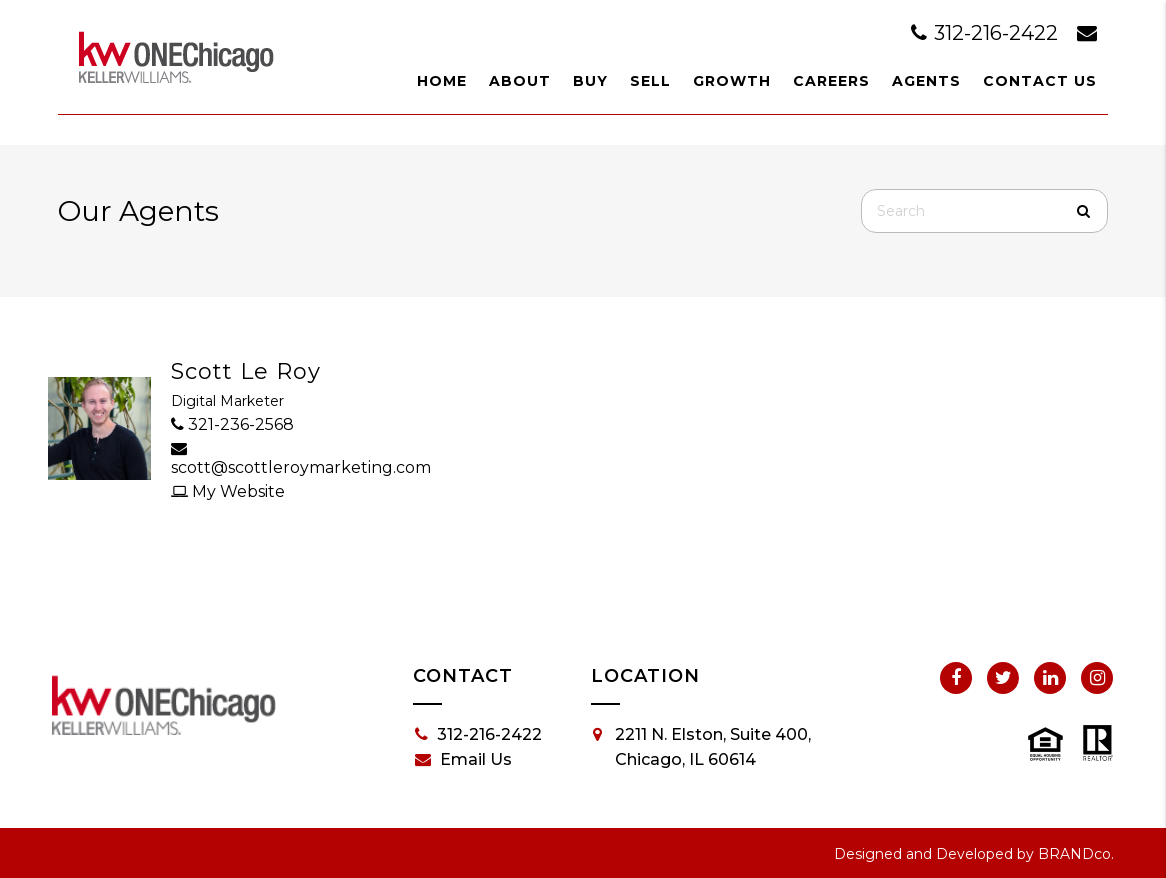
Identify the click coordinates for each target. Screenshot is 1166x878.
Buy (590, 81)
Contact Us (1040, 81)
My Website (228, 491)
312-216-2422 (987, 33)
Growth (732, 81)
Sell (650, 81)
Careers (831, 81)
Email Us (463, 760)
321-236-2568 (232, 424)
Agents (926, 81)
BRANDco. (1076, 854)
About (520, 81)
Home (442, 81)
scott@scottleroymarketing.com (271, 458)
